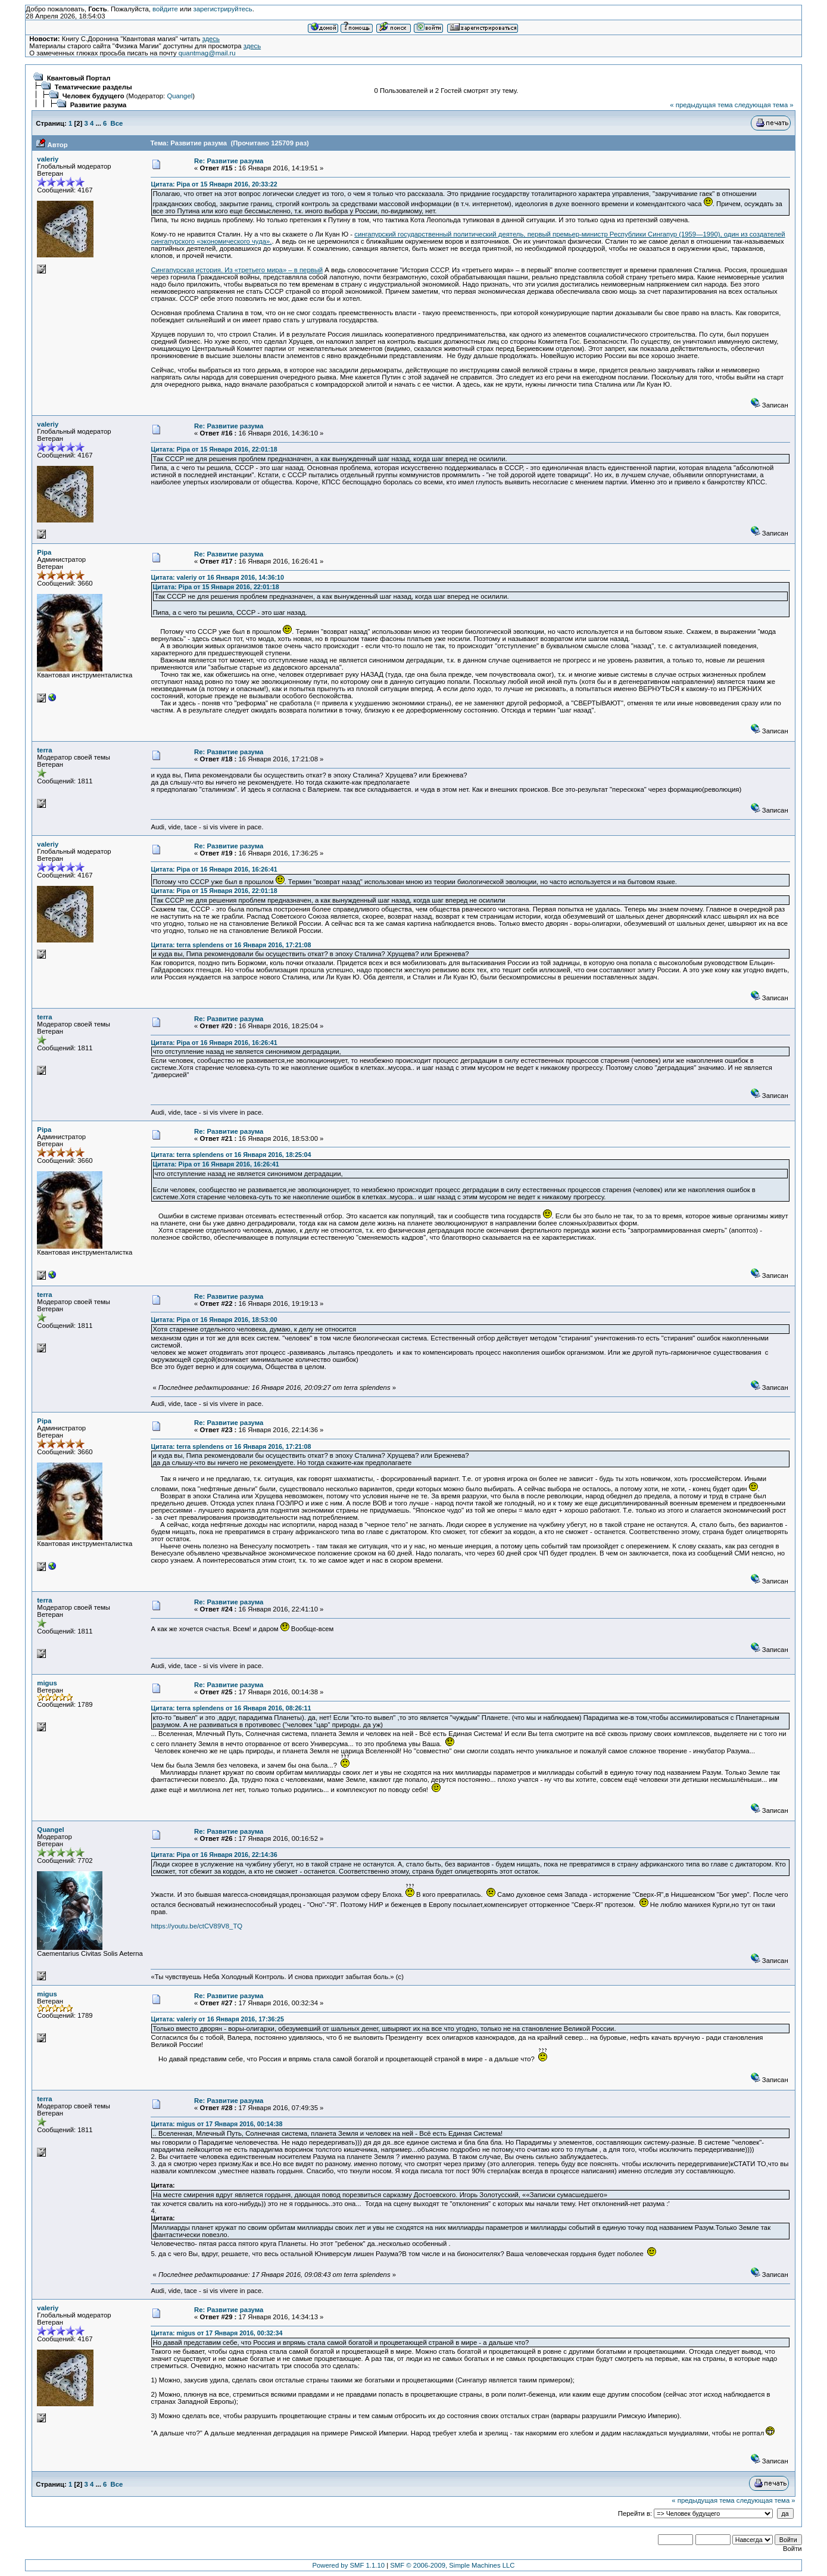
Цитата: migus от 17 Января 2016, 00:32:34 (216, 2333)
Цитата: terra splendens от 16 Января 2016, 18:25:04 (231, 1154)
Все (117, 123)
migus (47, 1683)
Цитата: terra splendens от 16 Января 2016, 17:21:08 (231, 944)
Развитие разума (98, 104)
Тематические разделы (93, 87)
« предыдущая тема (701, 104)
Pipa (44, 552)
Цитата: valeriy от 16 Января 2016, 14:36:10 (217, 577)
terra (44, 750)
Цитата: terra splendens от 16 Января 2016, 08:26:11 (231, 1708)
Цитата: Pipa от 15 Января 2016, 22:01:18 (214, 449)
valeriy (47, 159)
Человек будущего (93, 95)
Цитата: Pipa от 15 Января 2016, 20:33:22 (214, 184)
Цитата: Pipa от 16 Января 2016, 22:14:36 (214, 1854)
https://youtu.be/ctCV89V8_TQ (196, 1926)
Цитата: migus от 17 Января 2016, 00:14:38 (216, 2123)
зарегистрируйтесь (222, 9)
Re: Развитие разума (228, 160)
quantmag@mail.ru (207, 53)
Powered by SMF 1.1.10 (349, 2565)
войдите (165, 9)
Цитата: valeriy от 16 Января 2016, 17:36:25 (217, 2019)
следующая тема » (764, 104)
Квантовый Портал (79, 78)
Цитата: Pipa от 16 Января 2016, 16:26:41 (214, 869)
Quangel (179, 95)
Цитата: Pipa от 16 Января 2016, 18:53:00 (214, 1319)
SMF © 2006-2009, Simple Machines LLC (452, 2565)
